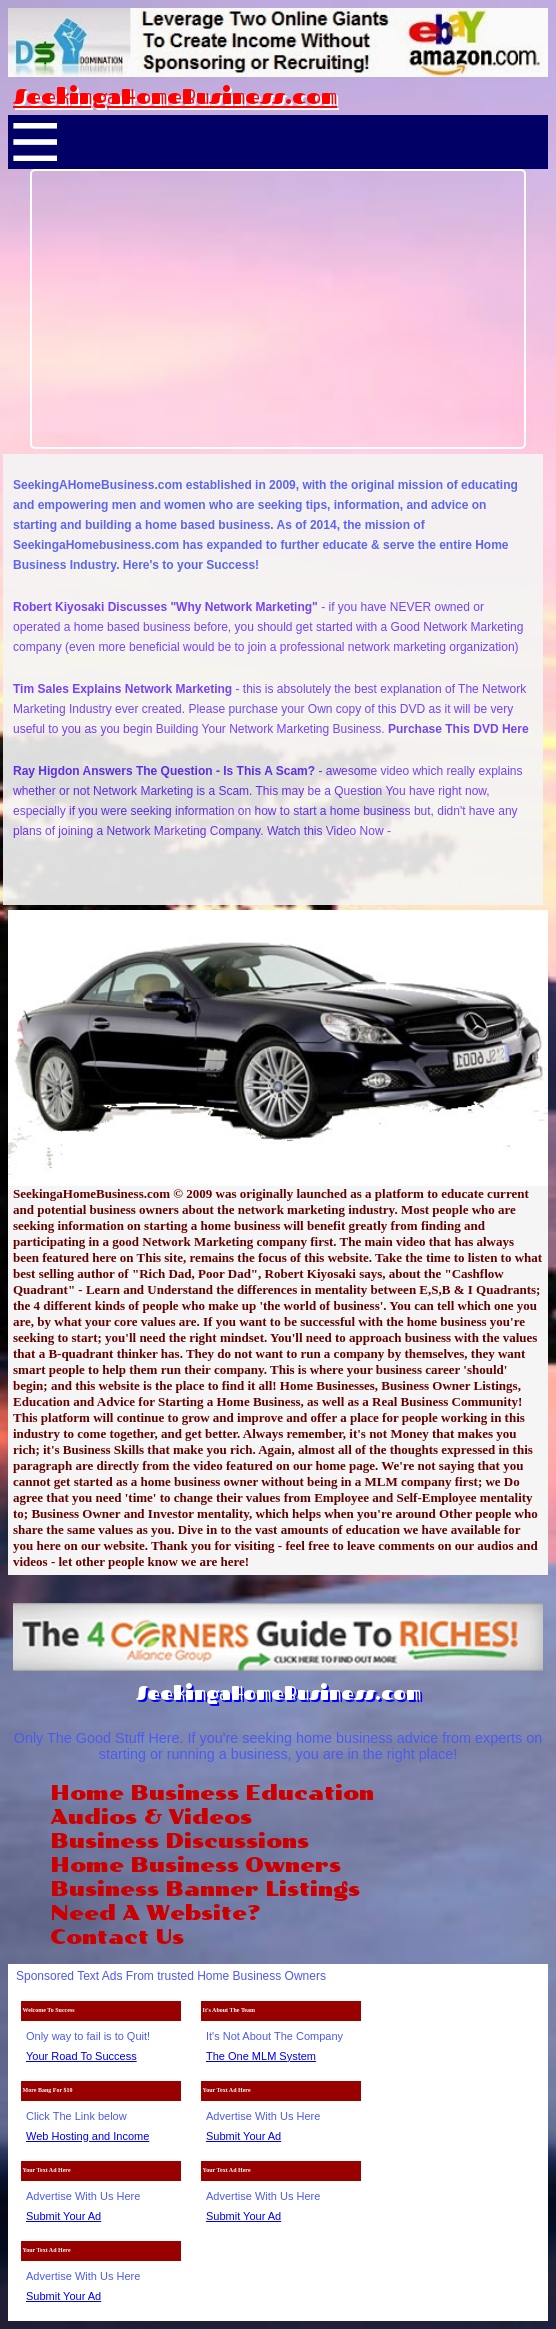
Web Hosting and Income (87, 2136)
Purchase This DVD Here (458, 729)
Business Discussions (179, 1841)
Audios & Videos (151, 1817)
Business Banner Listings (205, 1889)
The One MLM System (261, 2056)
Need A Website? (155, 1913)
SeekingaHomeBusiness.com (175, 96)
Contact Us (117, 1937)
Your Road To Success (81, 2056)
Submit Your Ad (243, 2136)
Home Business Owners (195, 1865)
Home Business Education (212, 1793)
